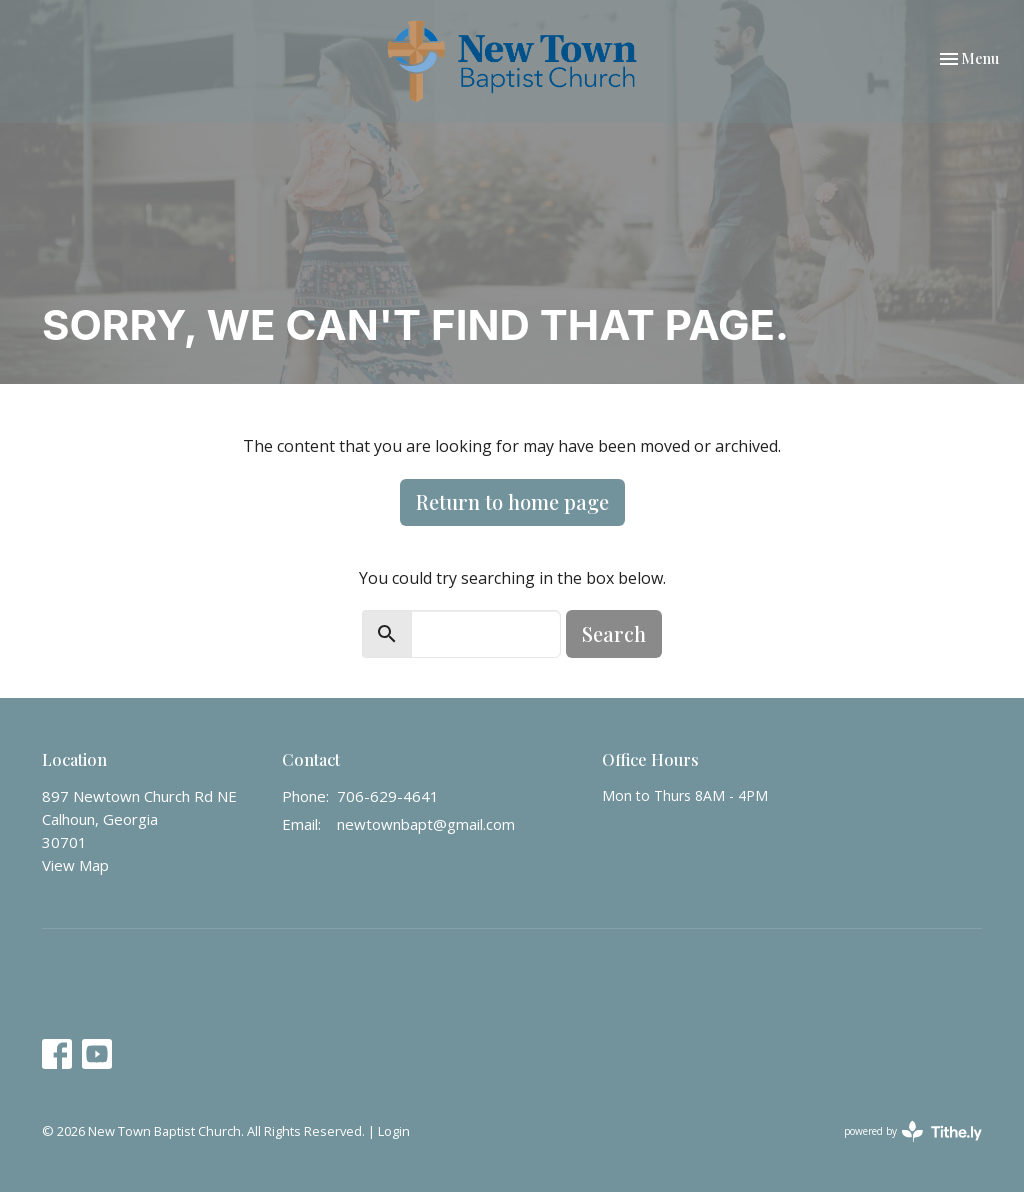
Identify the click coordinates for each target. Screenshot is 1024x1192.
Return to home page (512, 501)
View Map (75, 865)
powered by (913, 1131)
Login (394, 1131)
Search (614, 633)
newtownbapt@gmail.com (426, 824)
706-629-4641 (388, 796)
